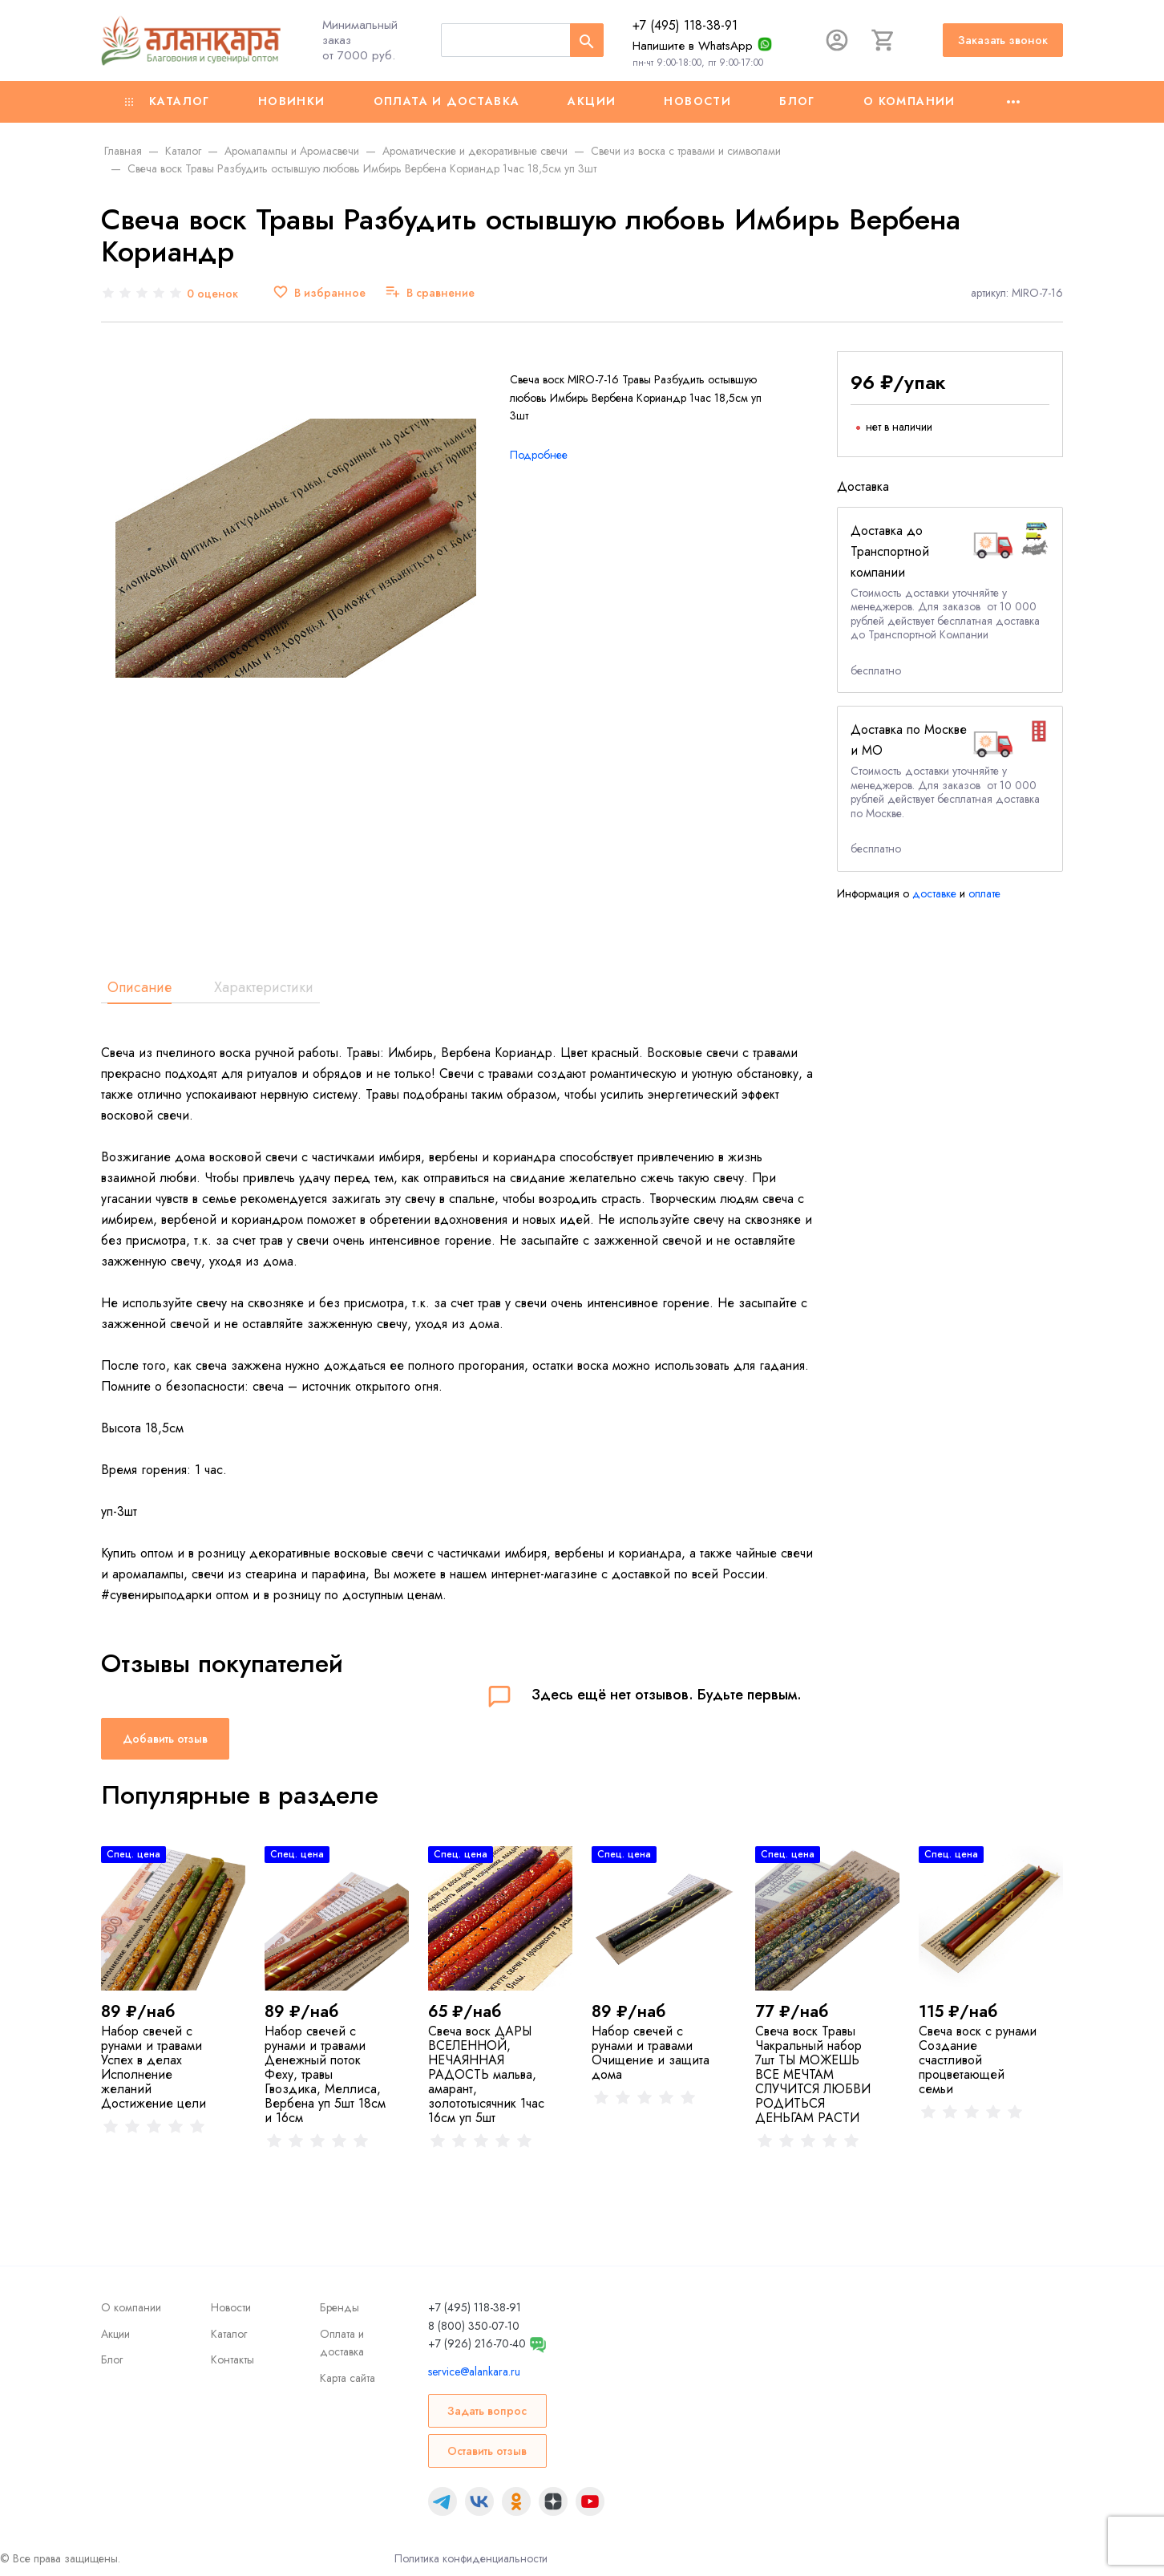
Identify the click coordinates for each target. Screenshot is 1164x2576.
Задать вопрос (487, 2411)
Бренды (339, 2307)
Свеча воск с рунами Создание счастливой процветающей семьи (978, 2060)
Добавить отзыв (165, 1739)
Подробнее (539, 455)
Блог (797, 101)
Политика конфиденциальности (471, 2558)
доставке (934, 893)
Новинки (291, 101)
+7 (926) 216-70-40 (477, 2343)
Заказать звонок (1003, 40)
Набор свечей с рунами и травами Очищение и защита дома (650, 2053)
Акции (592, 101)
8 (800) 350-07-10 (473, 2326)
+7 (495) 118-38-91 (685, 25)
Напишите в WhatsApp (693, 46)
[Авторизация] (837, 40)
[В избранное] (319, 293)
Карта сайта (347, 2378)
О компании (909, 101)
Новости (697, 101)
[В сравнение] (430, 293)
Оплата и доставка (447, 101)
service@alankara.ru (474, 2371)
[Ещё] (1013, 102)
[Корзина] (883, 40)
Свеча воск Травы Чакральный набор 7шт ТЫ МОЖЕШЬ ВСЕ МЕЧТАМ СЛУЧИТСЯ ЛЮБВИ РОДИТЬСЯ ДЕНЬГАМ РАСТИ (813, 2074)
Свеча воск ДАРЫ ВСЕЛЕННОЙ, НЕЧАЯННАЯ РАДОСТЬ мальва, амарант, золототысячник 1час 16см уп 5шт (486, 2074)
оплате (984, 893)
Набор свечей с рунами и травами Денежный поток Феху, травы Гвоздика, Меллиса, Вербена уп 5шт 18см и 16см (325, 2074)
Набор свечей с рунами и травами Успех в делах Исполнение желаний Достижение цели (153, 2067)
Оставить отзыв (487, 2451)
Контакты (232, 2359)
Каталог (167, 101)
